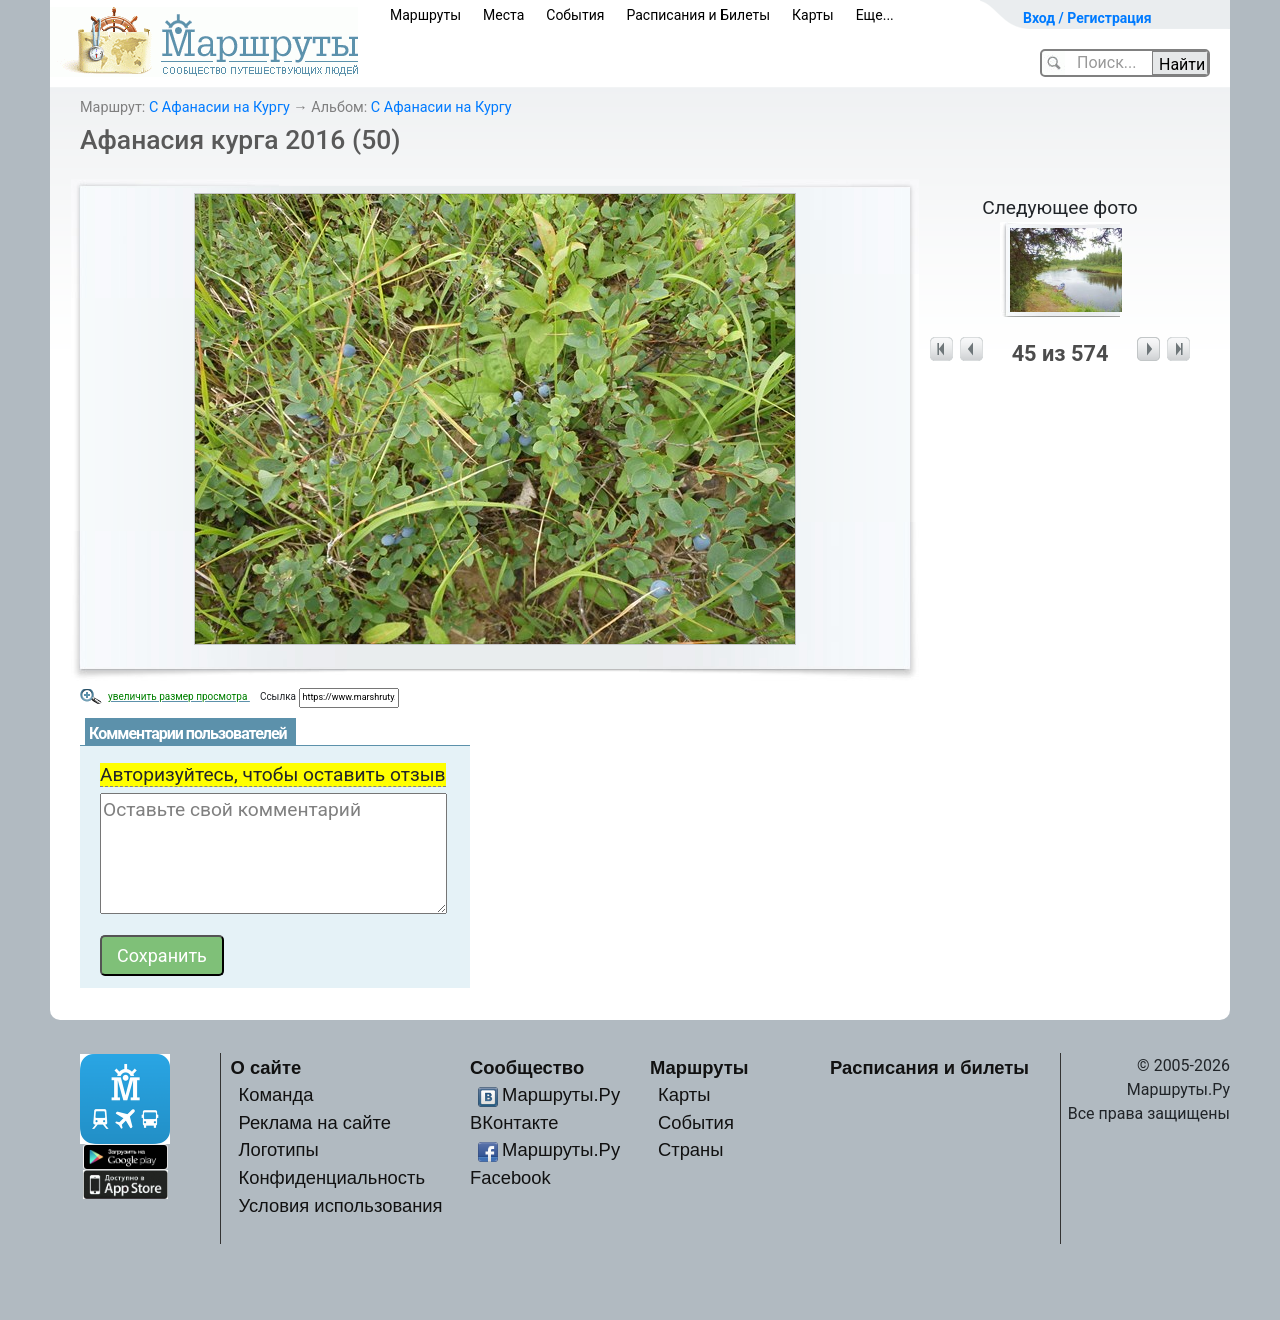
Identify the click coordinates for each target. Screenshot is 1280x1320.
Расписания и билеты (929, 1067)
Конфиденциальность (331, 1177)
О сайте (266, 1067)
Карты (813, 15)
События (575, 15)
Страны (691, 1149)
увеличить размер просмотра (179, 696)
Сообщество (527, 1067)
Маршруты (425, 15)
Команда (275, 1094)
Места (503, 15)
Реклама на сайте (314, 1122)
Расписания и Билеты (698, 15)
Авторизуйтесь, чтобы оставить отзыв (273, 774)
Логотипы (278, 1149)
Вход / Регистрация (1087, 18)
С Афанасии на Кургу (219, 107)
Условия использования (340, 1205)
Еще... (875, 15)
